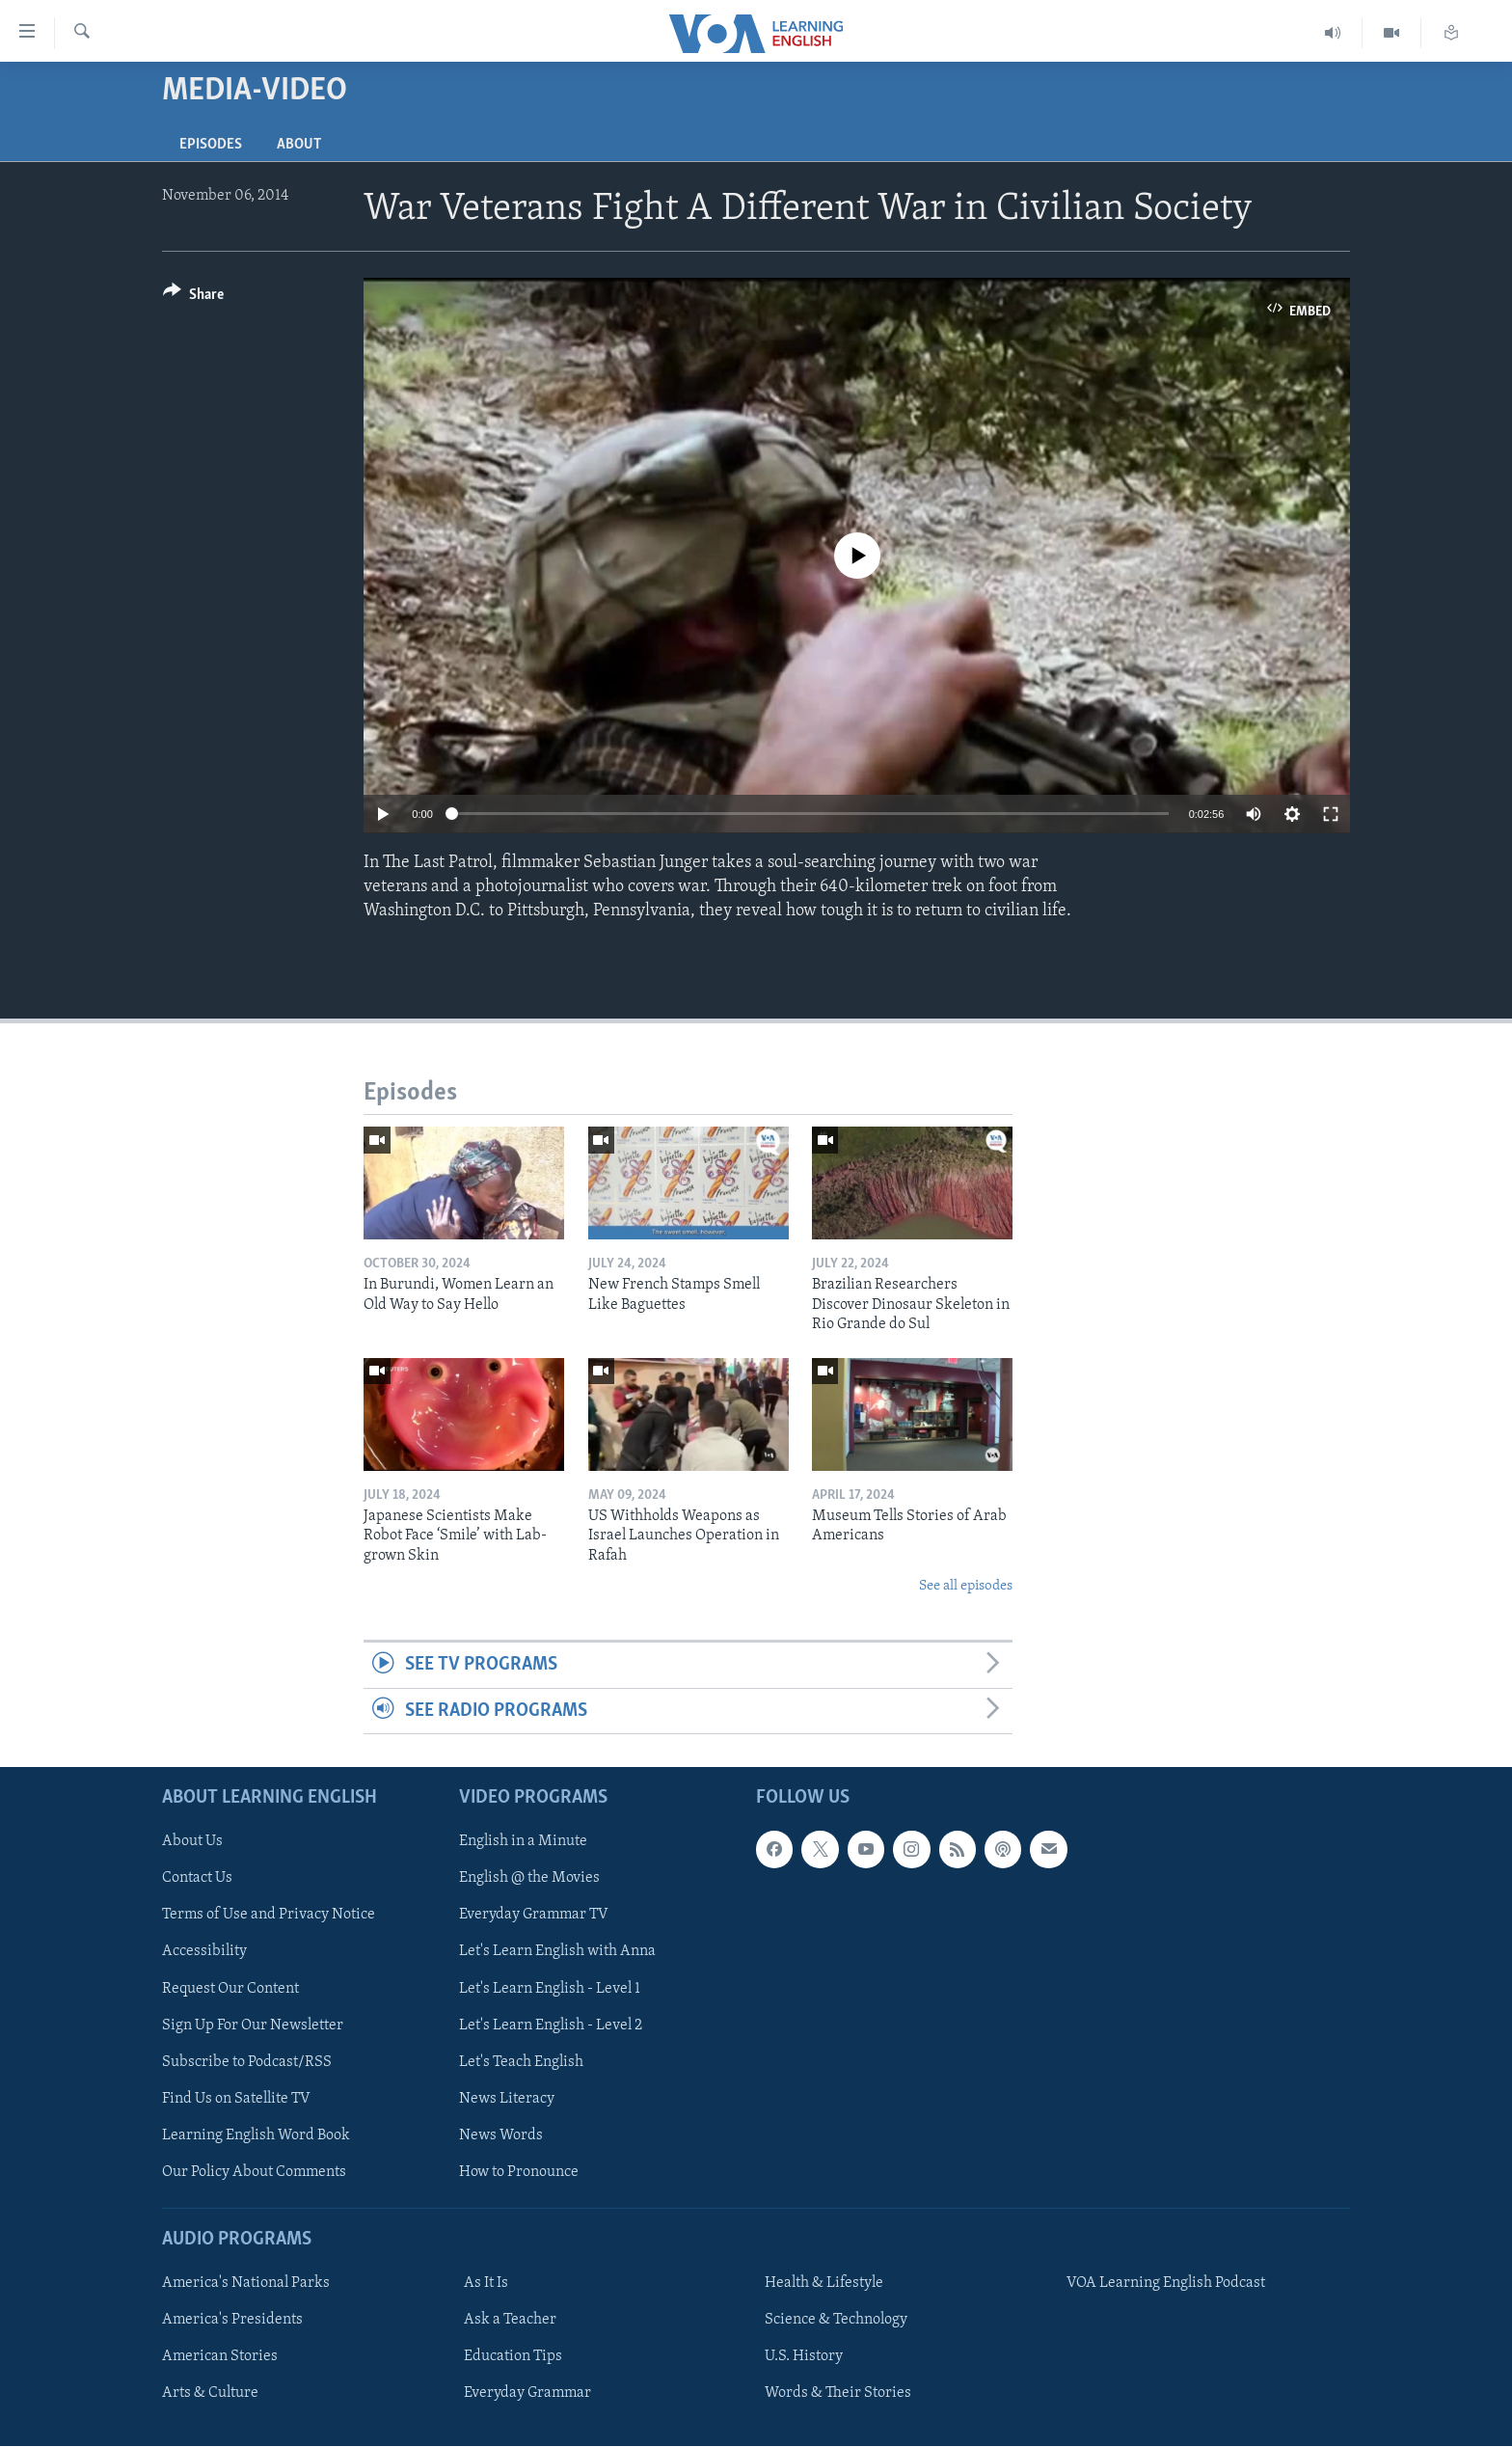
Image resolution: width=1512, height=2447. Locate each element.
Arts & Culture (210, 2393)
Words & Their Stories (838, 2393)
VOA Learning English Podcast (1165, 2283)
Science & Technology (836, 2319)
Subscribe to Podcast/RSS (247, 2062)
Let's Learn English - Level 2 (550, 2025)
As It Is (486, 2283)
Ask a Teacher (510, 2319)
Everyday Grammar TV (533, 1915)
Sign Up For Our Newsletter (252, 2025)
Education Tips (513, 2356)
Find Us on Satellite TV (236, 2099)
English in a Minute (523, 1842)
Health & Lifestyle (824, 2283)
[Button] (193, 297)
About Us (192, 1842)
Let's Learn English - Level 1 (549, 1989)
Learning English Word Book (256, 2135)
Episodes (210, 144)
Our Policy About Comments (254, 2172)
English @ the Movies (529, 1879)
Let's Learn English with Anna (557, 1952)
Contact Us (197, 1879)
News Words (501, 2135)
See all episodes (965, 1586)
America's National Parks (246, 2283)
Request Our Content (230, 1989)
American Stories (220, 2356)
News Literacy (506, 2099)
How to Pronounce (519, 2172)
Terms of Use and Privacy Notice (268, 1915)
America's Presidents (232, 2319)
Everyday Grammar (527, 2393)
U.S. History (804, 2356)
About (299, 144)
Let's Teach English (521, 2062)
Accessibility (204, 1952)
